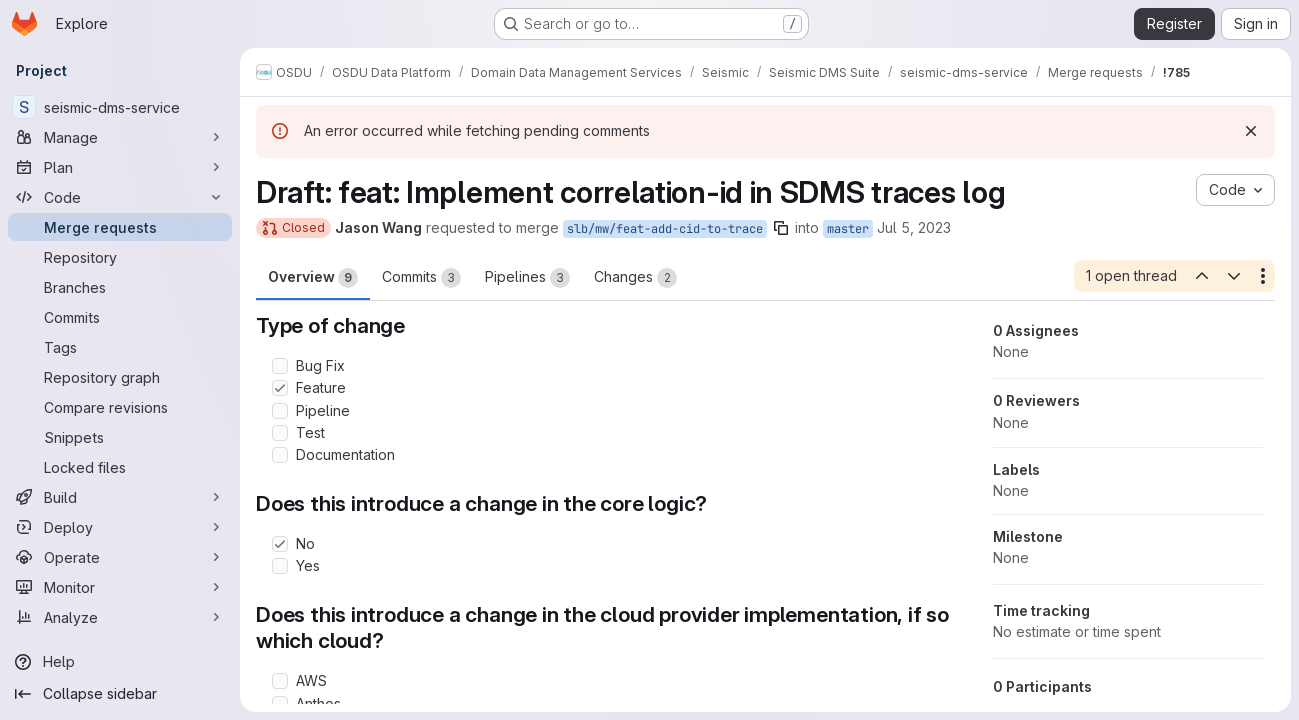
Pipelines (527, 278)
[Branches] (120, 287)
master (848, 229)
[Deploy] (120, 527)
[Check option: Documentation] (280, 455)
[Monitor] (120, 587)
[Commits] (120, 317)
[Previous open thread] (1201, 276)
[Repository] (120, 257)
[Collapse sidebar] (120, 694)
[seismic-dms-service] (120, 107)
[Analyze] (120, 617)
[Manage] (120, 137)
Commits (421, 278)
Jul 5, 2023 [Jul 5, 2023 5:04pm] (914, 227)
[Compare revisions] (120, 407)
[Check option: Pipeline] (280, 411)
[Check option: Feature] (280, 388)
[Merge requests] (120, 227)
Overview (313, 278)
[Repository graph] (120, 377)
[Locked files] (120, 467)
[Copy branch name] (781, 228)
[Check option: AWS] (280, 681)
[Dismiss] (1251, 131)
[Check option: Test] (280, 433)
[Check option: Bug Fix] (280, 366)
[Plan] (120, 167)
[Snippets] (120, 437)
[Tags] (120, 347)
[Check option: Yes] (280, 566)
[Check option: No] (280, 544)
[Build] (120, 497)
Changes (635, 278)
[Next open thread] (1234, 276)
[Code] (120, 197)
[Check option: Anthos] (280, 704)
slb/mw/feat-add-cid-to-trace (665, 229)
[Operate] (120, 557)
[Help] (120, 662)
